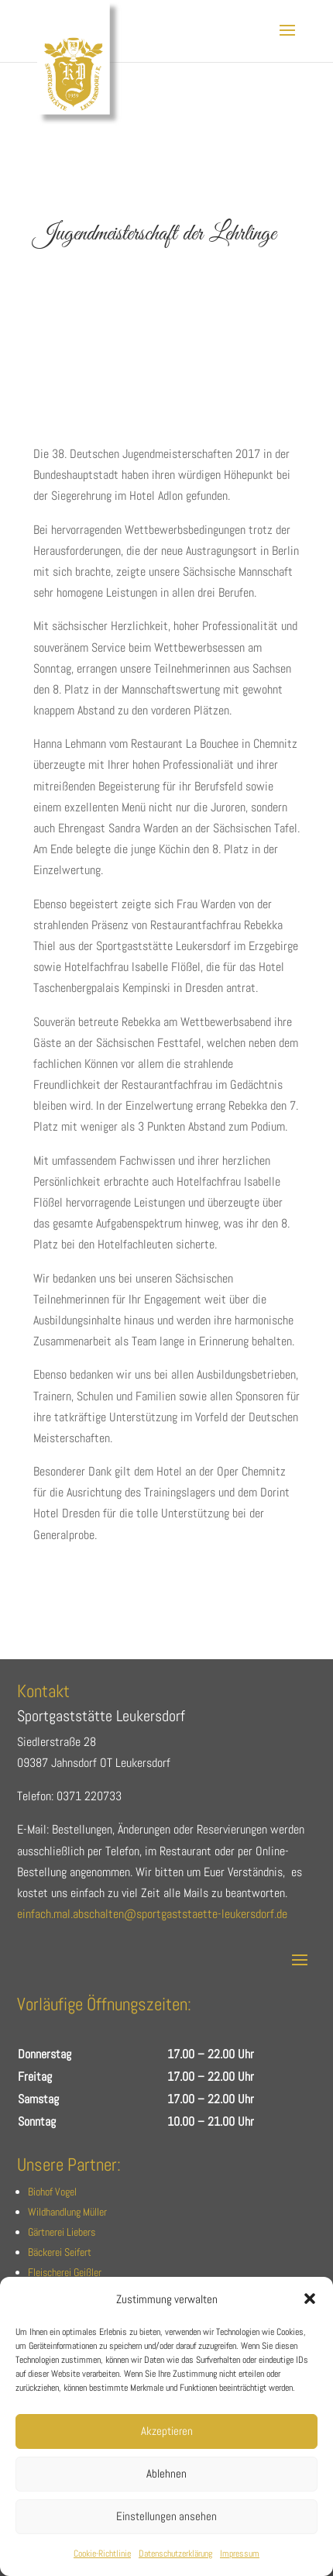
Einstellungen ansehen (166, 2516)
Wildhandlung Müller (67, 2212)
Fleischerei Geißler (64, 2272)
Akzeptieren (167, 2430)
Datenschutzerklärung (175, 2553)
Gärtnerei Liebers (61, 2232)
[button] (310, 2298)
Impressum (239, 2553)
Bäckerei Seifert (59, 2252)
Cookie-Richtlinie (102, 2553)
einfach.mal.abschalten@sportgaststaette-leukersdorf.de (152, 1914)
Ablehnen (166, 2473)
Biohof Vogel (52, 2192)
